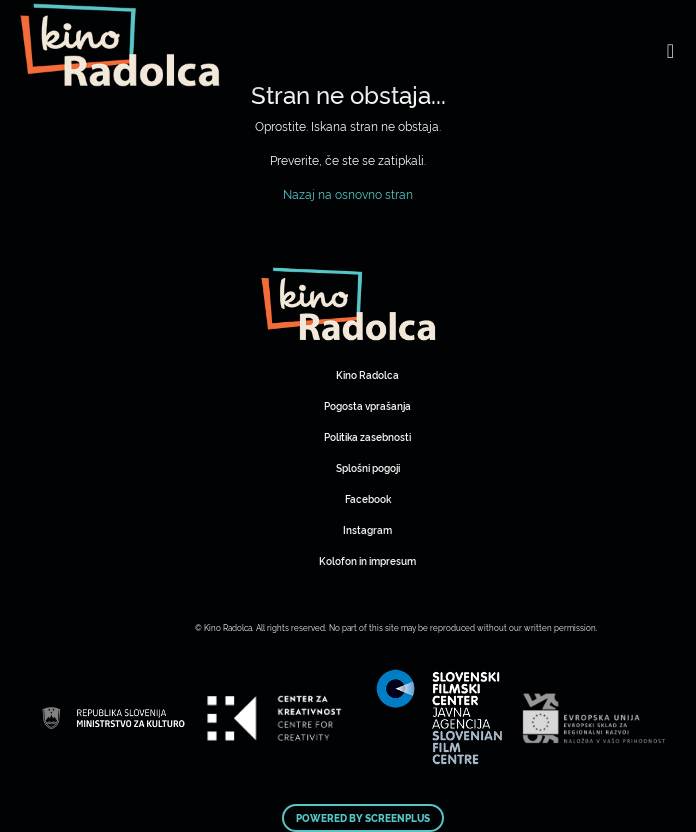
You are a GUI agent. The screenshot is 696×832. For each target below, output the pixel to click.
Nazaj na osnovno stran (348, 193)
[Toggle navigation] (670, 50)
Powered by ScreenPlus (363, 818)
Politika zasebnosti (367, 436)
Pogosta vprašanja (367, 405)
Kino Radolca (367, 374)
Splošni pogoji (368, 467)
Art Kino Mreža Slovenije (348, 304)
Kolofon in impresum (367, 560)
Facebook (368, 498)
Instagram (367, 529)
